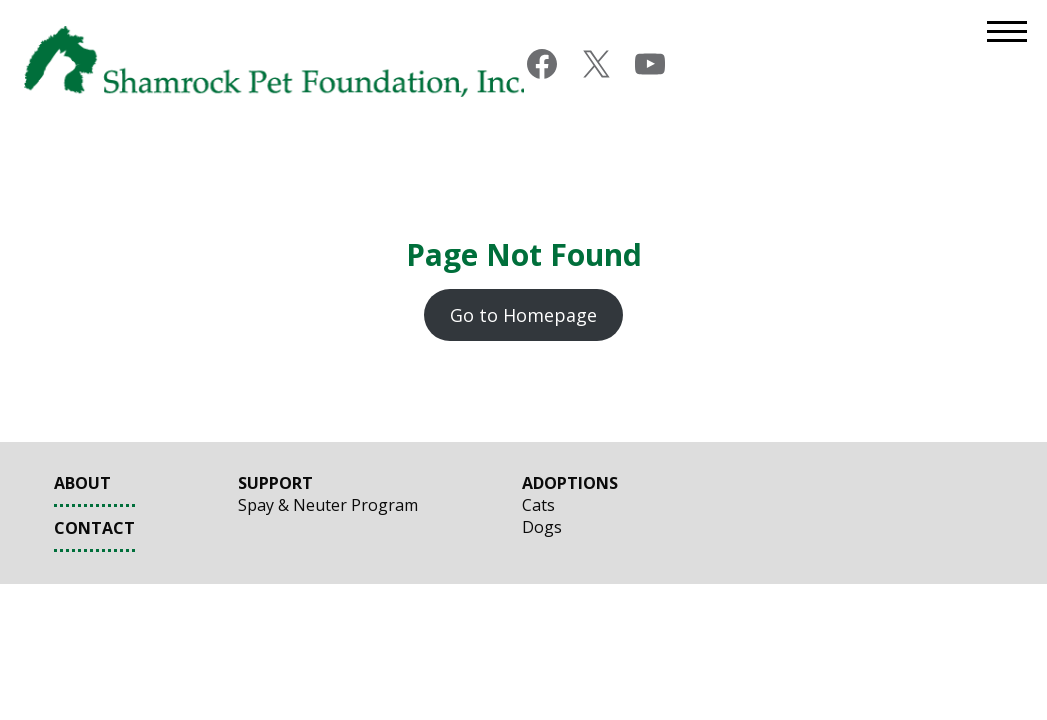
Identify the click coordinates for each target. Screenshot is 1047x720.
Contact (94, 528)
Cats (538, 505)
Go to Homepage (523, 315)
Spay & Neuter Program (328, 505)
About (82, 483)
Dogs (542, 527)
